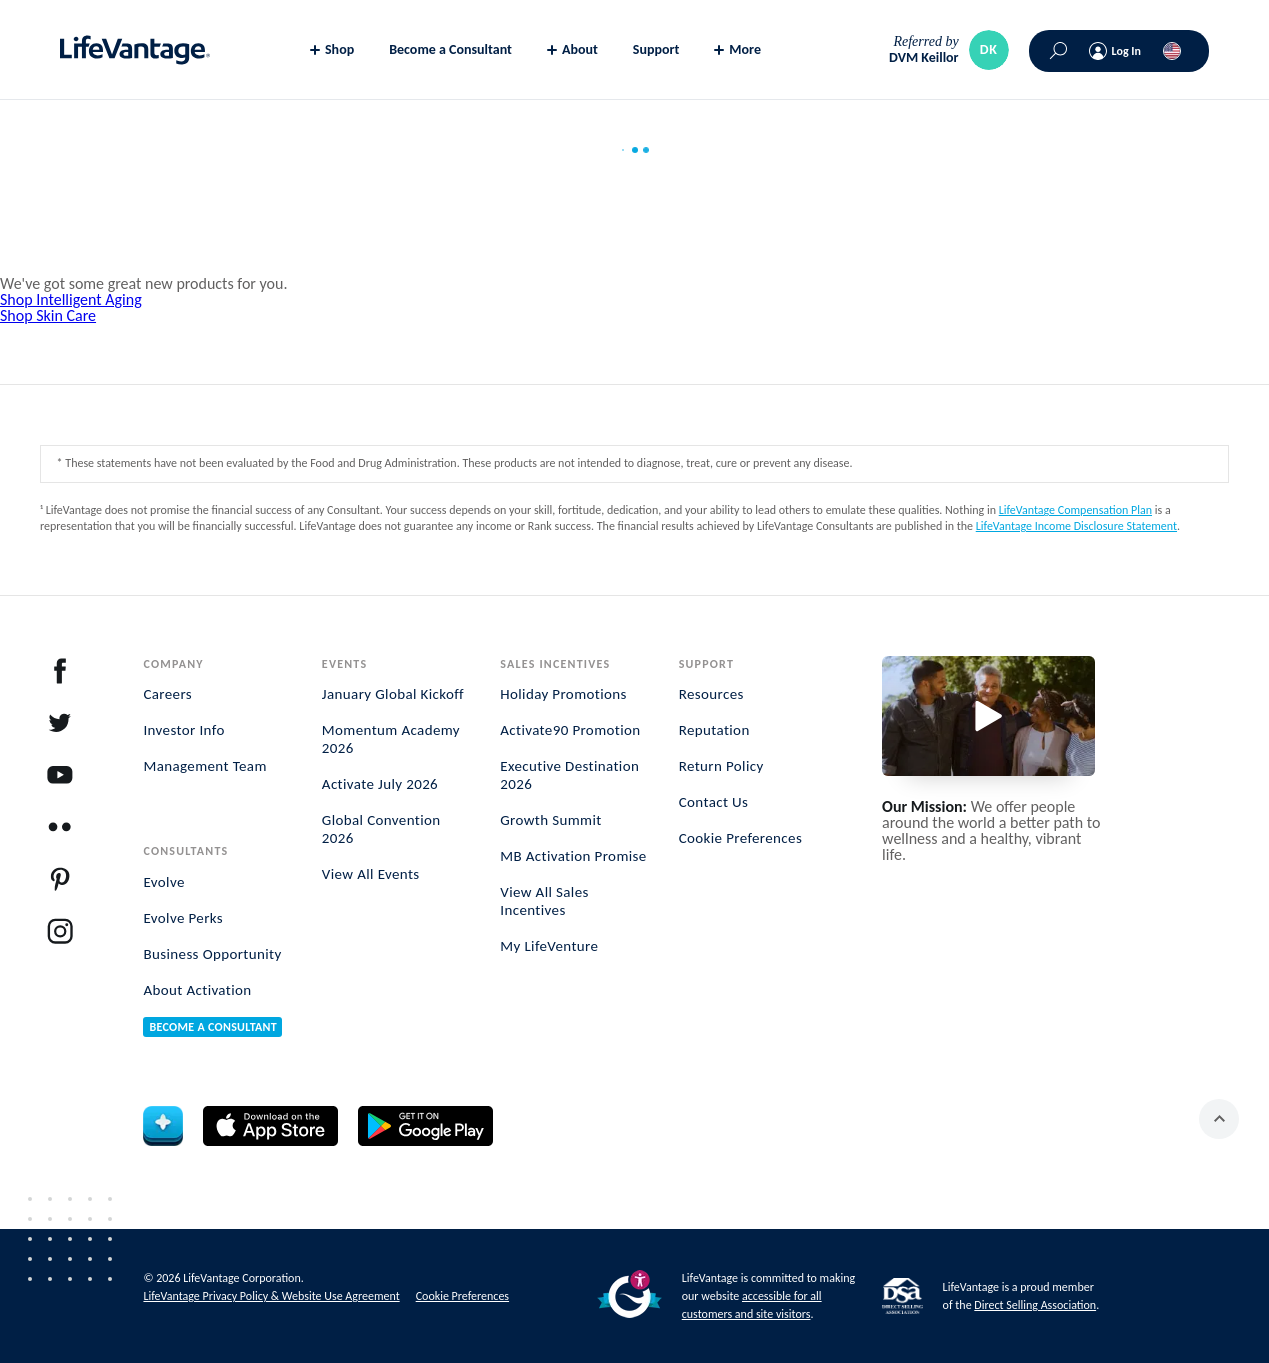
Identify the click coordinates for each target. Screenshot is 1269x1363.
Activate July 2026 (380, 784)
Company (173, 664)
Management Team (204, 766)
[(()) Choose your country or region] (1172, 51)
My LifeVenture (549, 946)
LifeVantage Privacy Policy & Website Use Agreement (271, 1296)
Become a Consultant (450, 49)
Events (344, 664)
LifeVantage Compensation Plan (1075, 510)
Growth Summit (550, 820)
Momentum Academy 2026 (391, 739)
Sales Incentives (555, 664)
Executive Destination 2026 (569, 775)
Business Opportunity (212, 954)
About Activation (197, 990)
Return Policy (721, 766)
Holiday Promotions (563, 694)
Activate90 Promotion (570, 730)
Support (656, 49)
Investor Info (183, 730)
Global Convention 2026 (381, 829)
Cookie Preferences (741, 838)
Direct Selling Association (1035, 1305)
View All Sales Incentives (544, 901)
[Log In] (1115, 51)
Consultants (185, 851)
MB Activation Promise (573, 856)
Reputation (714, 730)
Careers (167, 694)
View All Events (371, 874)
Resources (711, 694)
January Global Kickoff (393, 694)
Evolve (163, 882)
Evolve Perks (183, 918)
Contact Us (714, 802)
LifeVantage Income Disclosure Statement (1076, 526)
